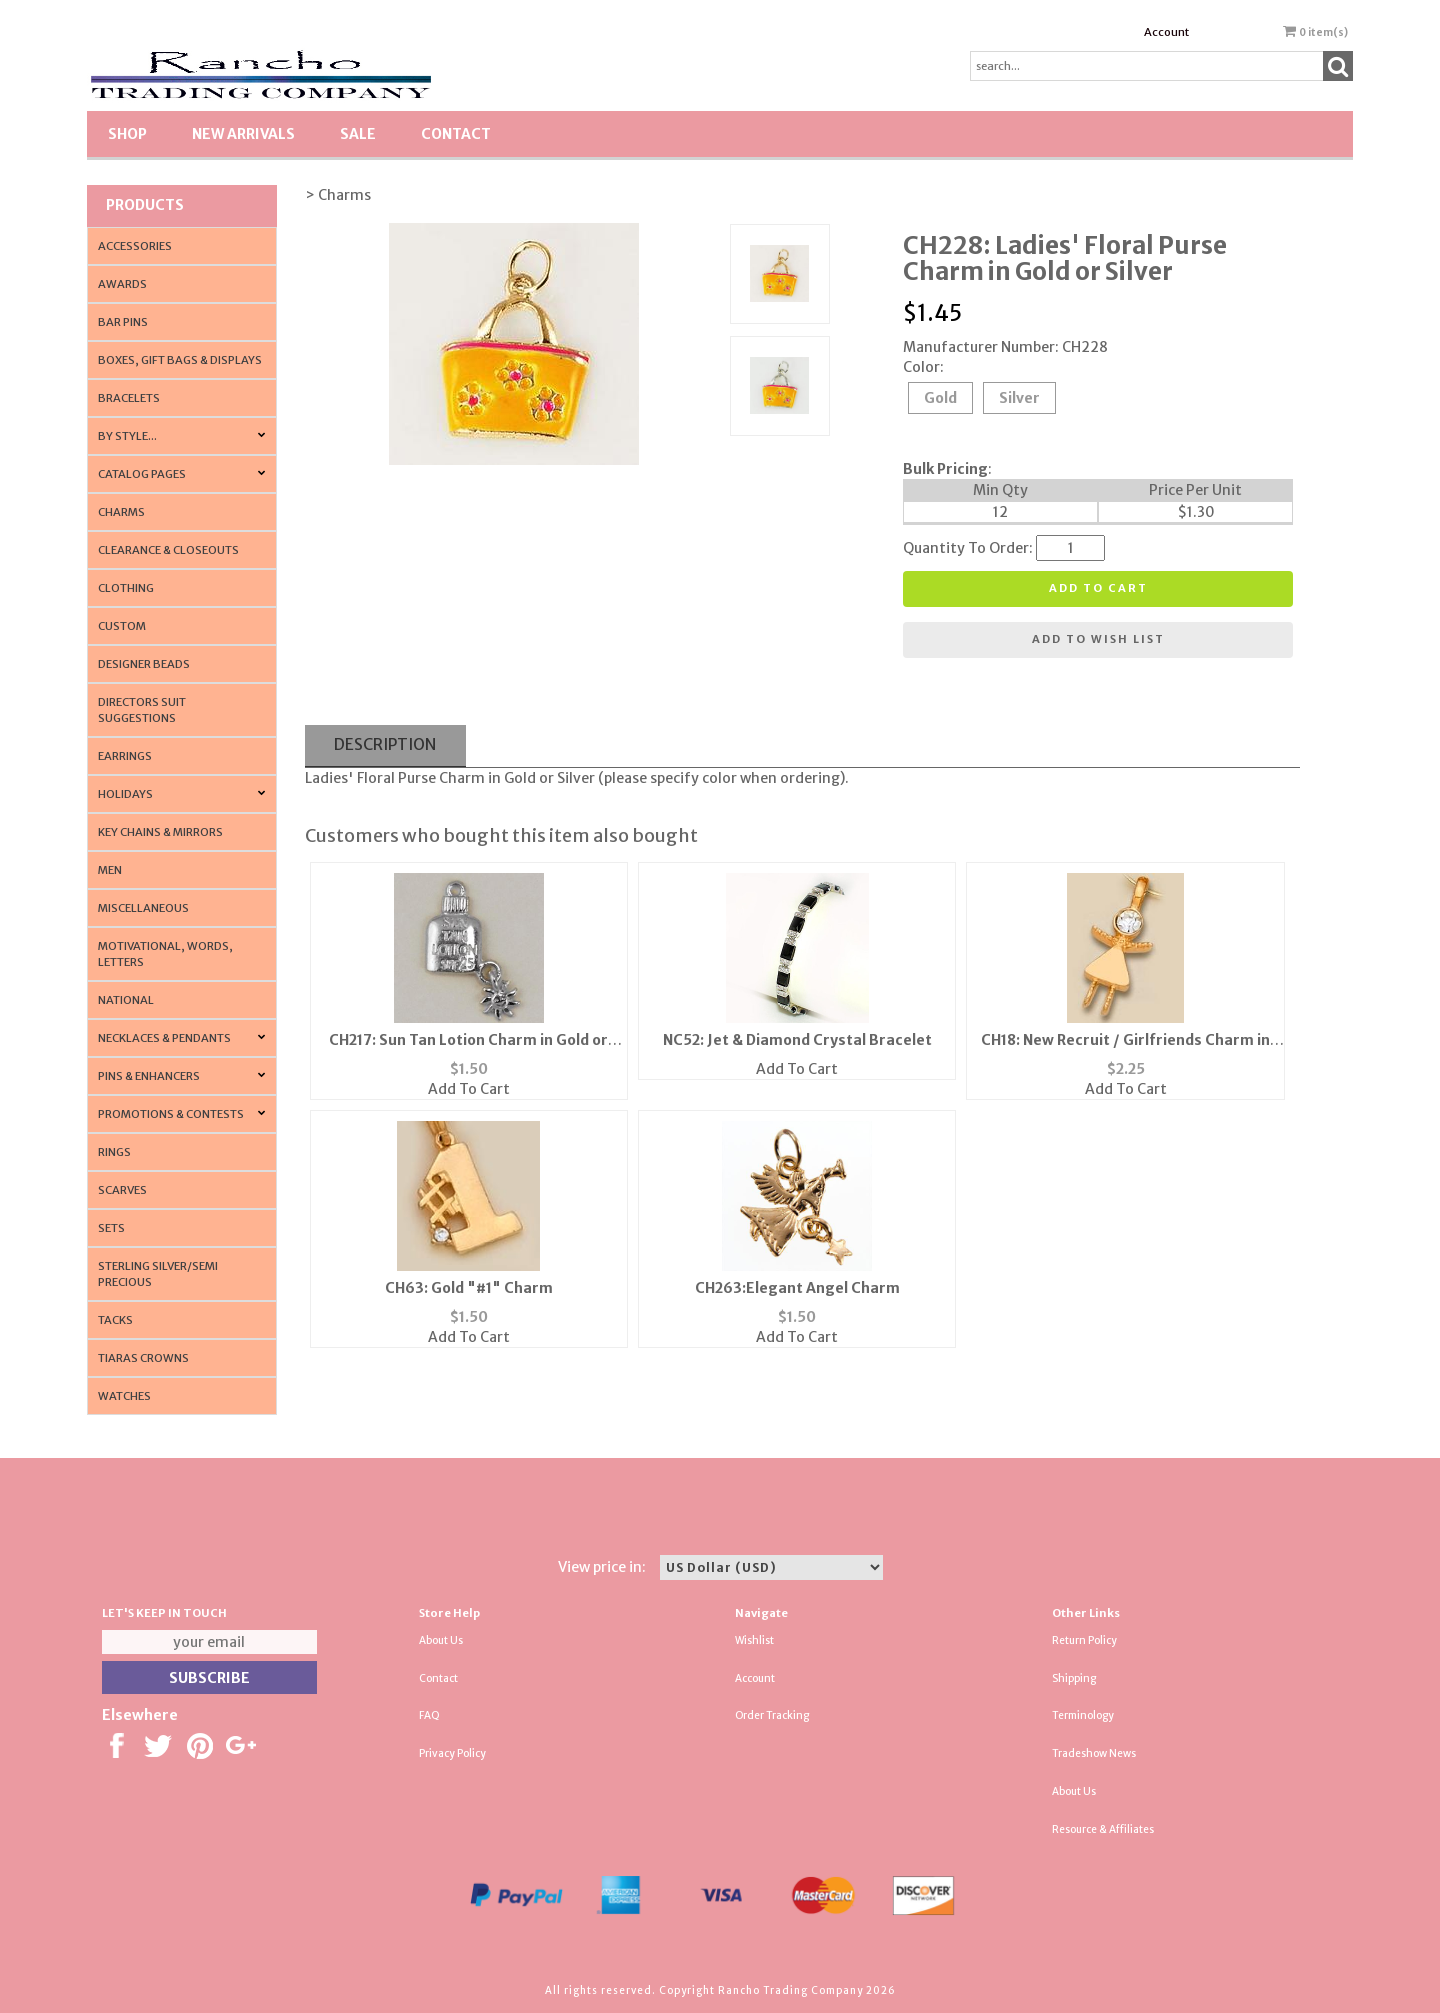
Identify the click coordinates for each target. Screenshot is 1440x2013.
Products (145, 205)
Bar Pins (123, 322)
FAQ (429, 1715)
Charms (121, 512)
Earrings (125, 756)
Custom (122, 626)
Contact (456, 134)
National (126, 1000)
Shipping (1074, 1678)
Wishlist (754, 1640)
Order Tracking (772, 1715)
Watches (124, 1396)
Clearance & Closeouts (168, 550)
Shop (127, 134)
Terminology (1083, 1715)
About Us (441, 1640)
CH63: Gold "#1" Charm (469, 1288)
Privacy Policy (452, 1753)
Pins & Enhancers (149, 1076)
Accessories (135, 246)
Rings (114, 1152)
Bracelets (129, 398)
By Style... (127, 436)
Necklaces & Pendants (164, 1038)
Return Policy (1084, 1640)
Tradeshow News (1094, 1753)
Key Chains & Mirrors (160, 832)
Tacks (115, 1320)
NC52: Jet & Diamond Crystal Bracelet (797, 1040)
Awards (122, 284)
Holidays (125, 794)
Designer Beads (144, 664)
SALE (358, 134)
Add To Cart (469, 1089)
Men (110, 870)
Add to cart (1098, 588)
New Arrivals (243, 134)
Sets (111, 1228)
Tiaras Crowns (143, 1358)
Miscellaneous (143, 908)
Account (1166, 32)
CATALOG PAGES (142, 474)
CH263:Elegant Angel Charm (797, 1288)
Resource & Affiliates (1103, 1829)
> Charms (338, 195)
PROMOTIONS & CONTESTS (171, 1114)
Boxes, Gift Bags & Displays (180, 360)
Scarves (122, 1190)
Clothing (126, 588)
